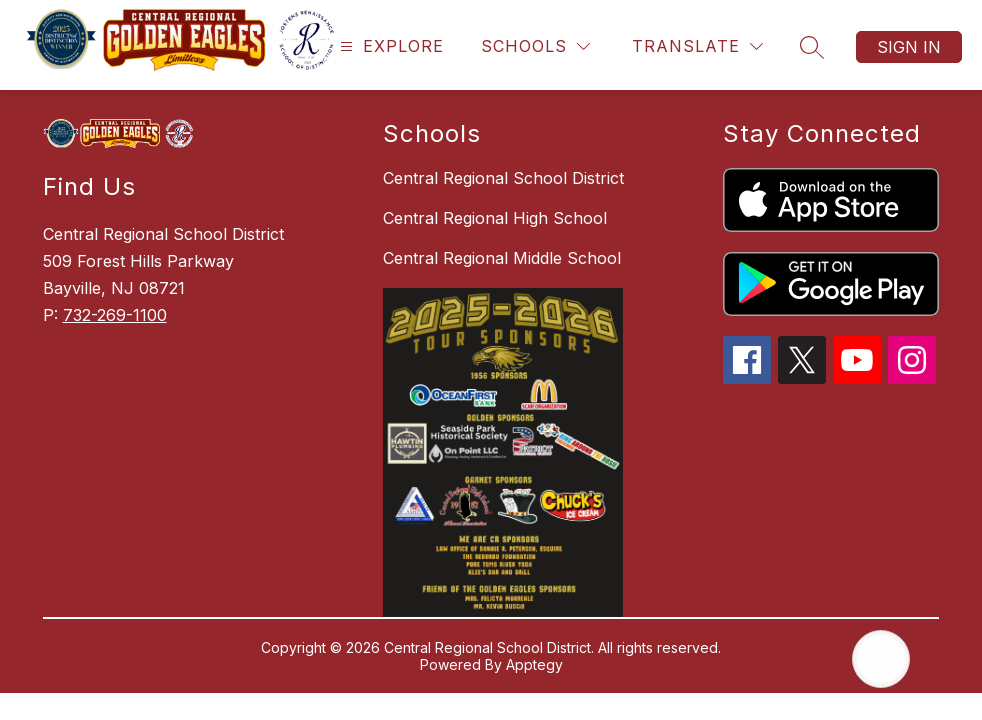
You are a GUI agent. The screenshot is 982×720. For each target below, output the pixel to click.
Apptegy (534, 664)
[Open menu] (389, 46)
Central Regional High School (495, 218)
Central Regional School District (503, 178)
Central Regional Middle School (502, 258)
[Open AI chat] (881, 659)
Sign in (909, 47)
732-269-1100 (115, 315)
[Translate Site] (697, 46)
